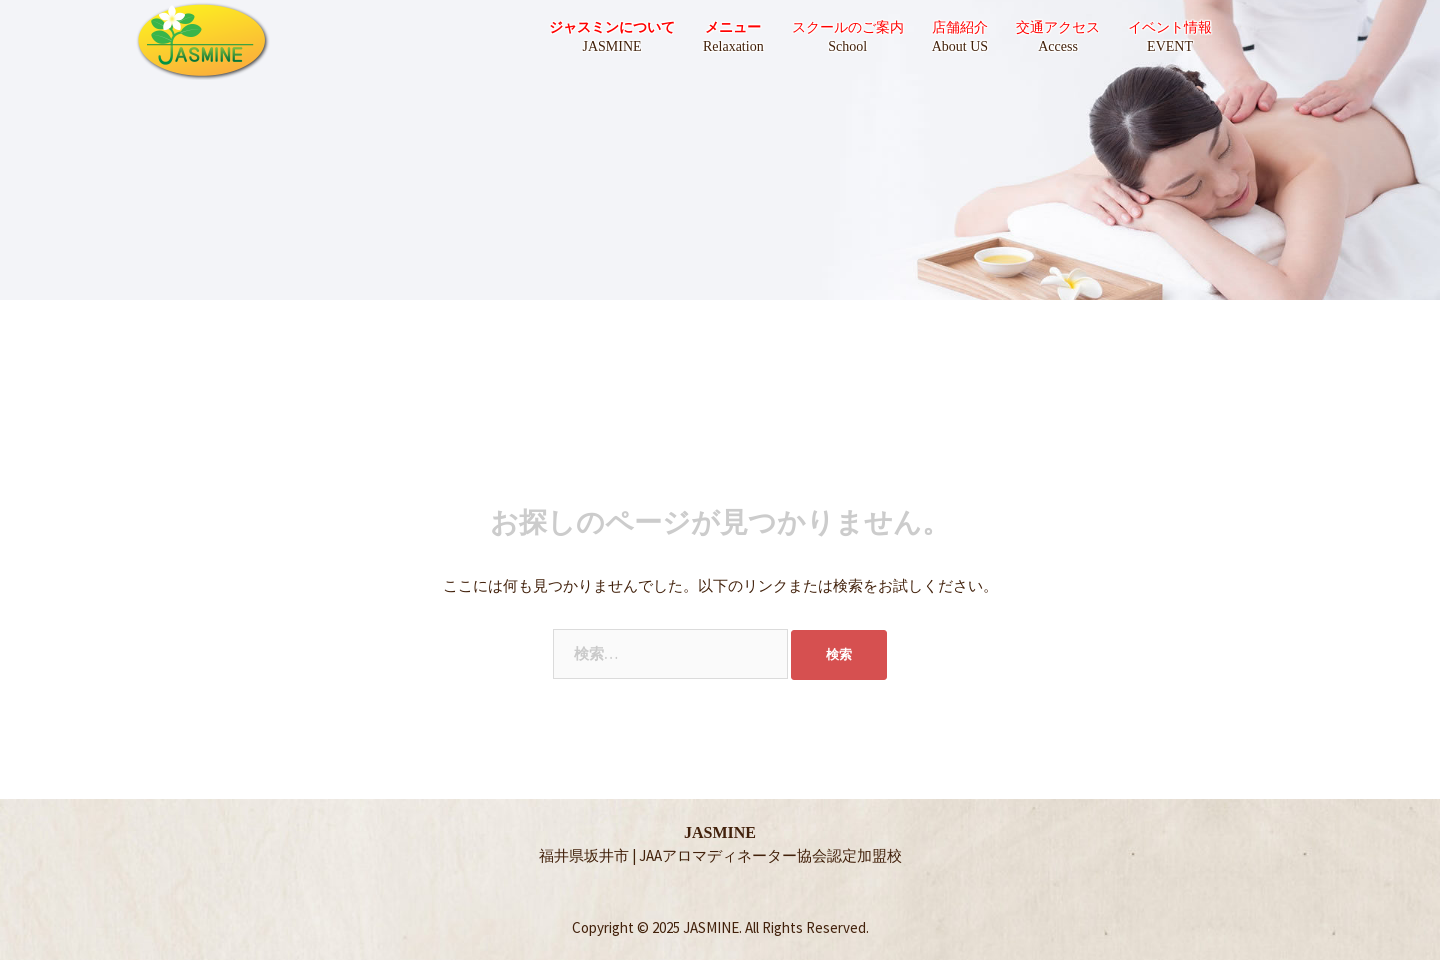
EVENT (1170, 46)
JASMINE (611, 46)
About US (960, 46)
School (847, 46)
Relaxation (733, 46)
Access (1058, 46)
